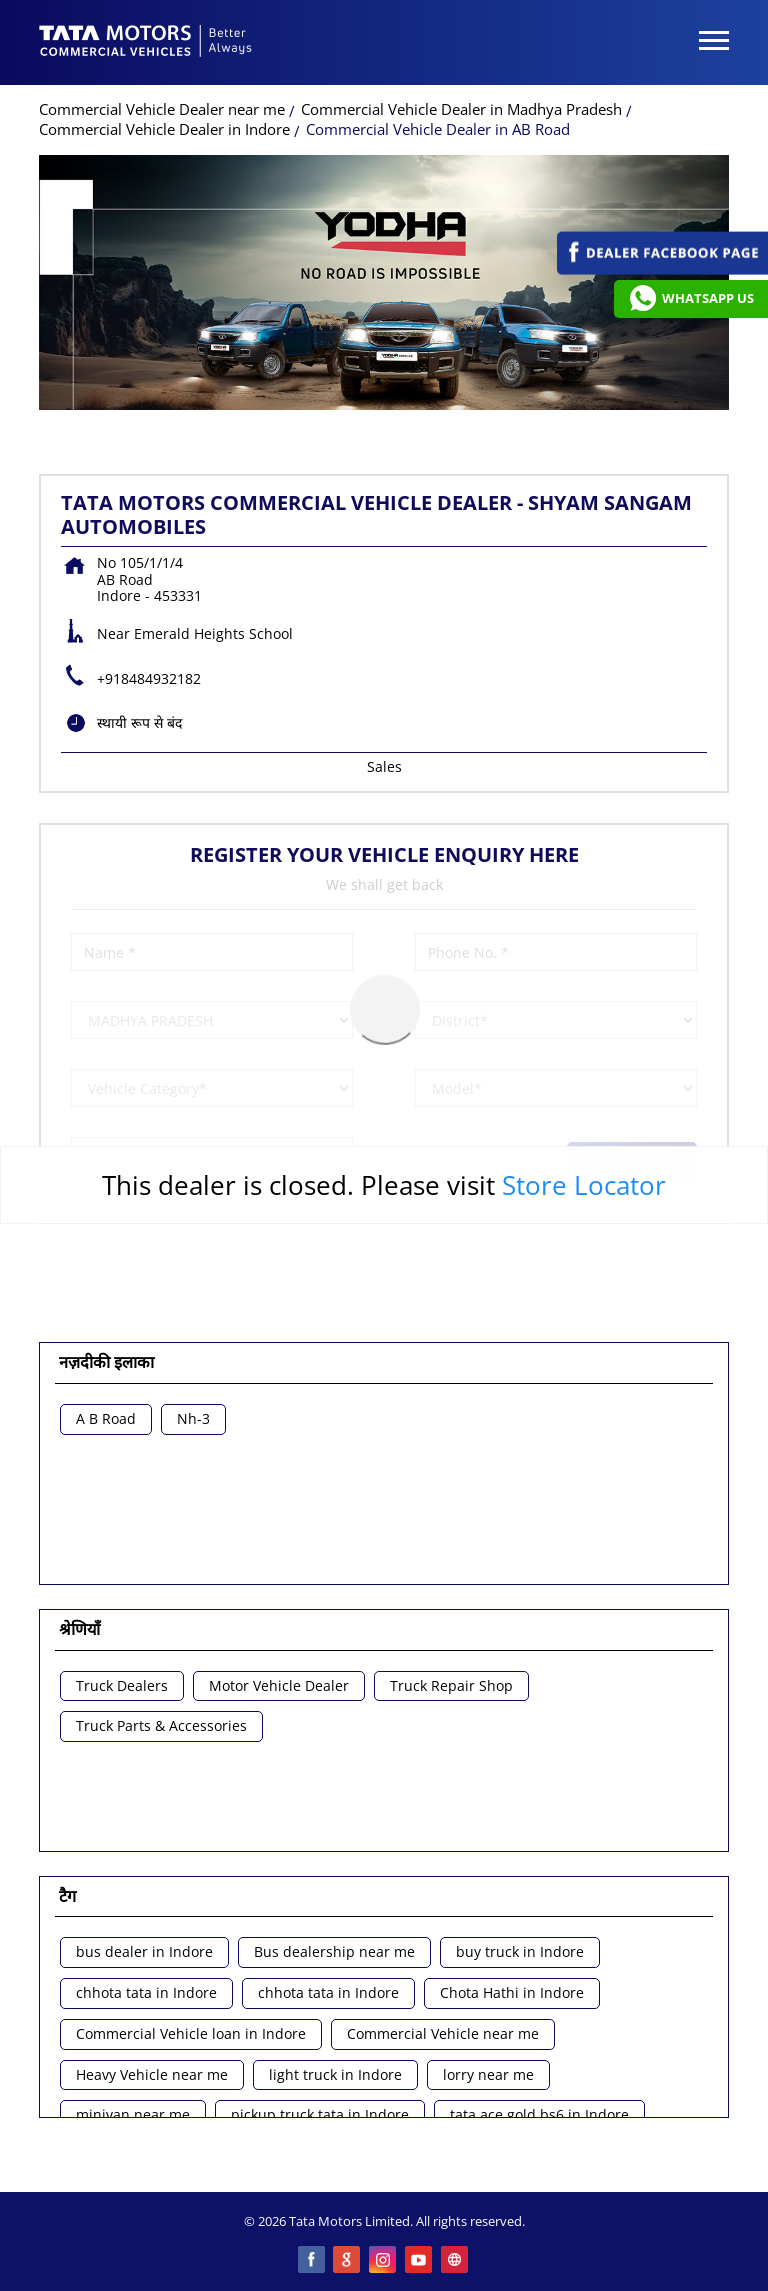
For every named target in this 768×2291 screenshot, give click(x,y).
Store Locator (584, 1185)
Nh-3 (193, 1419)
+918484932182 (149, 678)
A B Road (106, 1419)
